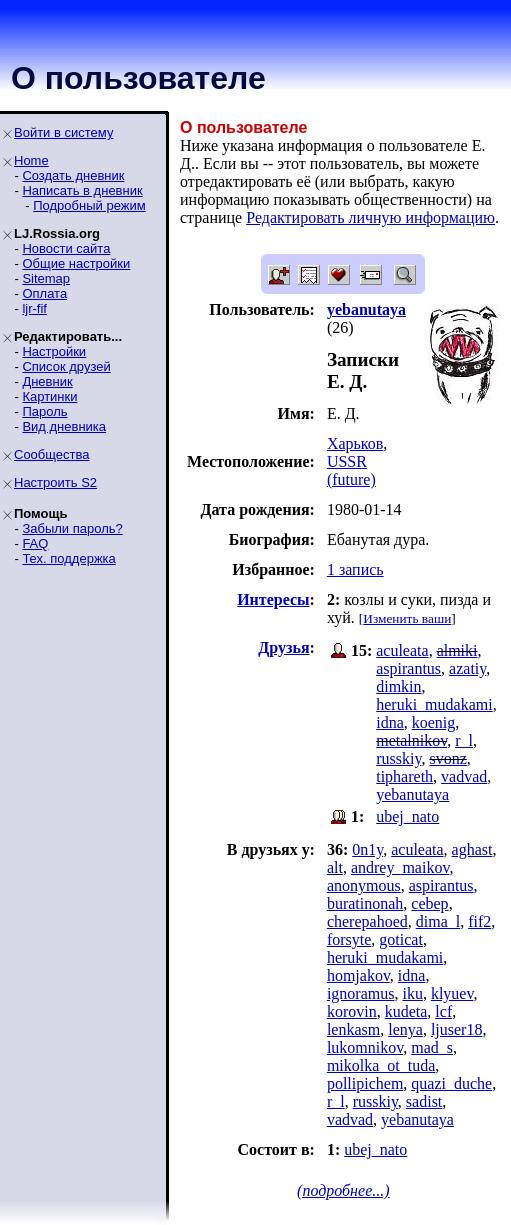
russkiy (398, 758)
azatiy (467, 668)
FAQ (35, 543)
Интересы (273, 599)
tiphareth (404, 776)
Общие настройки (76, 263)
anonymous (364, 885)
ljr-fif (34, 308)
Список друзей (66, 366)
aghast (472, 849)
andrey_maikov (400, 867)
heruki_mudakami (434, 704)
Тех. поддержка (68, 558)
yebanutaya (412, 794)
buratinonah (365, 903)
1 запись (355, 569)
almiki (457, 650)
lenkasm (353, 1029)
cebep (429, 903)
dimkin (398, 686)
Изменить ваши (407, 618)
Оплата (44, 293)
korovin (352, 1011)
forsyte (349, 939)
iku (412, 993)
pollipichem (365, 1083)
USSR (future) (351, 470)
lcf (443, 1011)
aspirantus (408, 668)
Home (31, 160)
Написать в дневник (82, 190)
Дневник (47, 381)
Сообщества (52, 454)
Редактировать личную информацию (370, 217)
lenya (405, 1029)
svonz (447, 758)
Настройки (54, 351)
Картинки (49, 396)
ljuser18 (457, 1029)
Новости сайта (66, 248)
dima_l (438, 921)
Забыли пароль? (72, 528)
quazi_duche (451, 1083)
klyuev (452, 993)
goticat (401, 939)
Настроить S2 (55, 482)
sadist (424, 1101)
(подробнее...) (343, 1190)
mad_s (432, 1047)
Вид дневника (64, 426)
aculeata (402, 650)
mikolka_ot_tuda (381, 1065)
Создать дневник (73, 175)
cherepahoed (367, 921)
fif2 (479, 921)
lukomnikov (365, 1047)
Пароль (44, 411)
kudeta (406, 1011)
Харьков (355, 443)
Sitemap (46, 278)
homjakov (358, 975)
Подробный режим (89, 205)
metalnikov (411, 740)
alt (335, 867)
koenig (434, 722)
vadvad (464, 776)
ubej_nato (407, 816)
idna (390, 722)
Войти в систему (63, 132)
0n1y (367, 849)
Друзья (283, 647)
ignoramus (361, 993)
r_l (464, 740)
